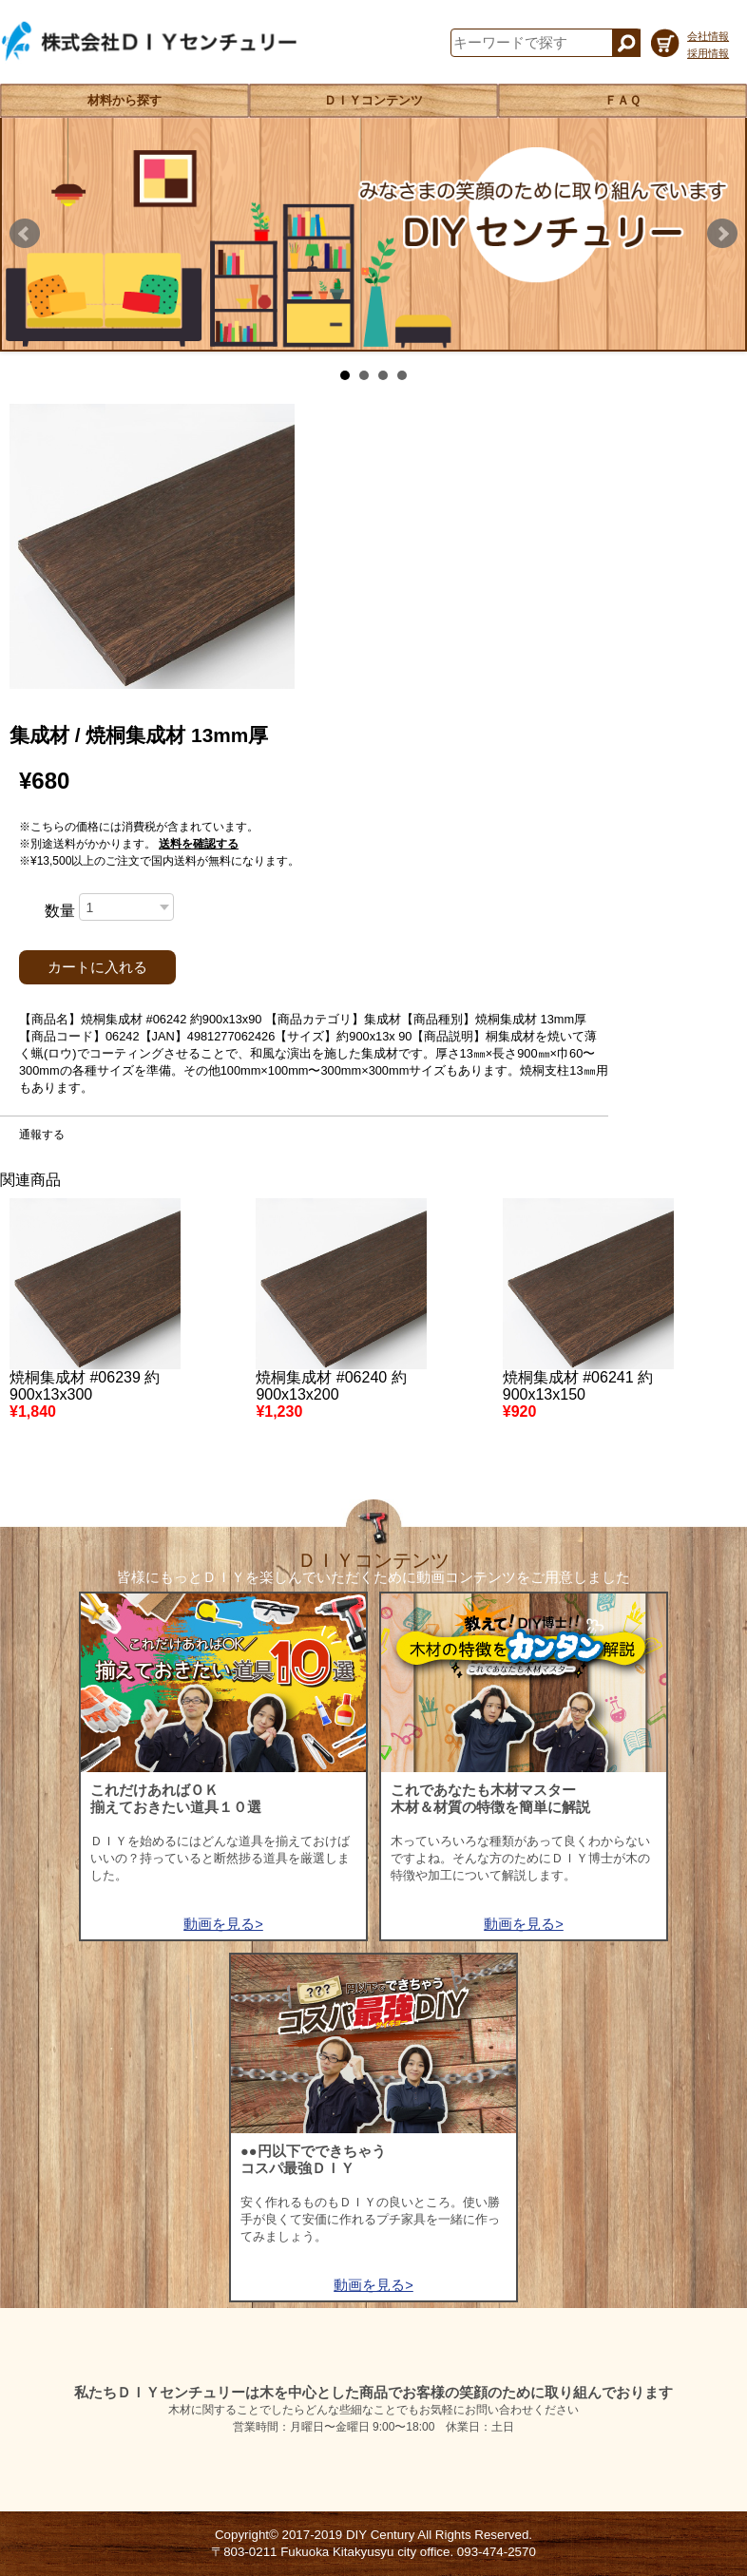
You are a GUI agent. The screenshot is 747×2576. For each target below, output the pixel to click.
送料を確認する (199, 843)
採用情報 (708, 53)
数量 (60, 911)
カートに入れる (97, 967)
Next (722, 234)
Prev (25, 234)
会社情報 (708, 36)
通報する (42, 1134)
